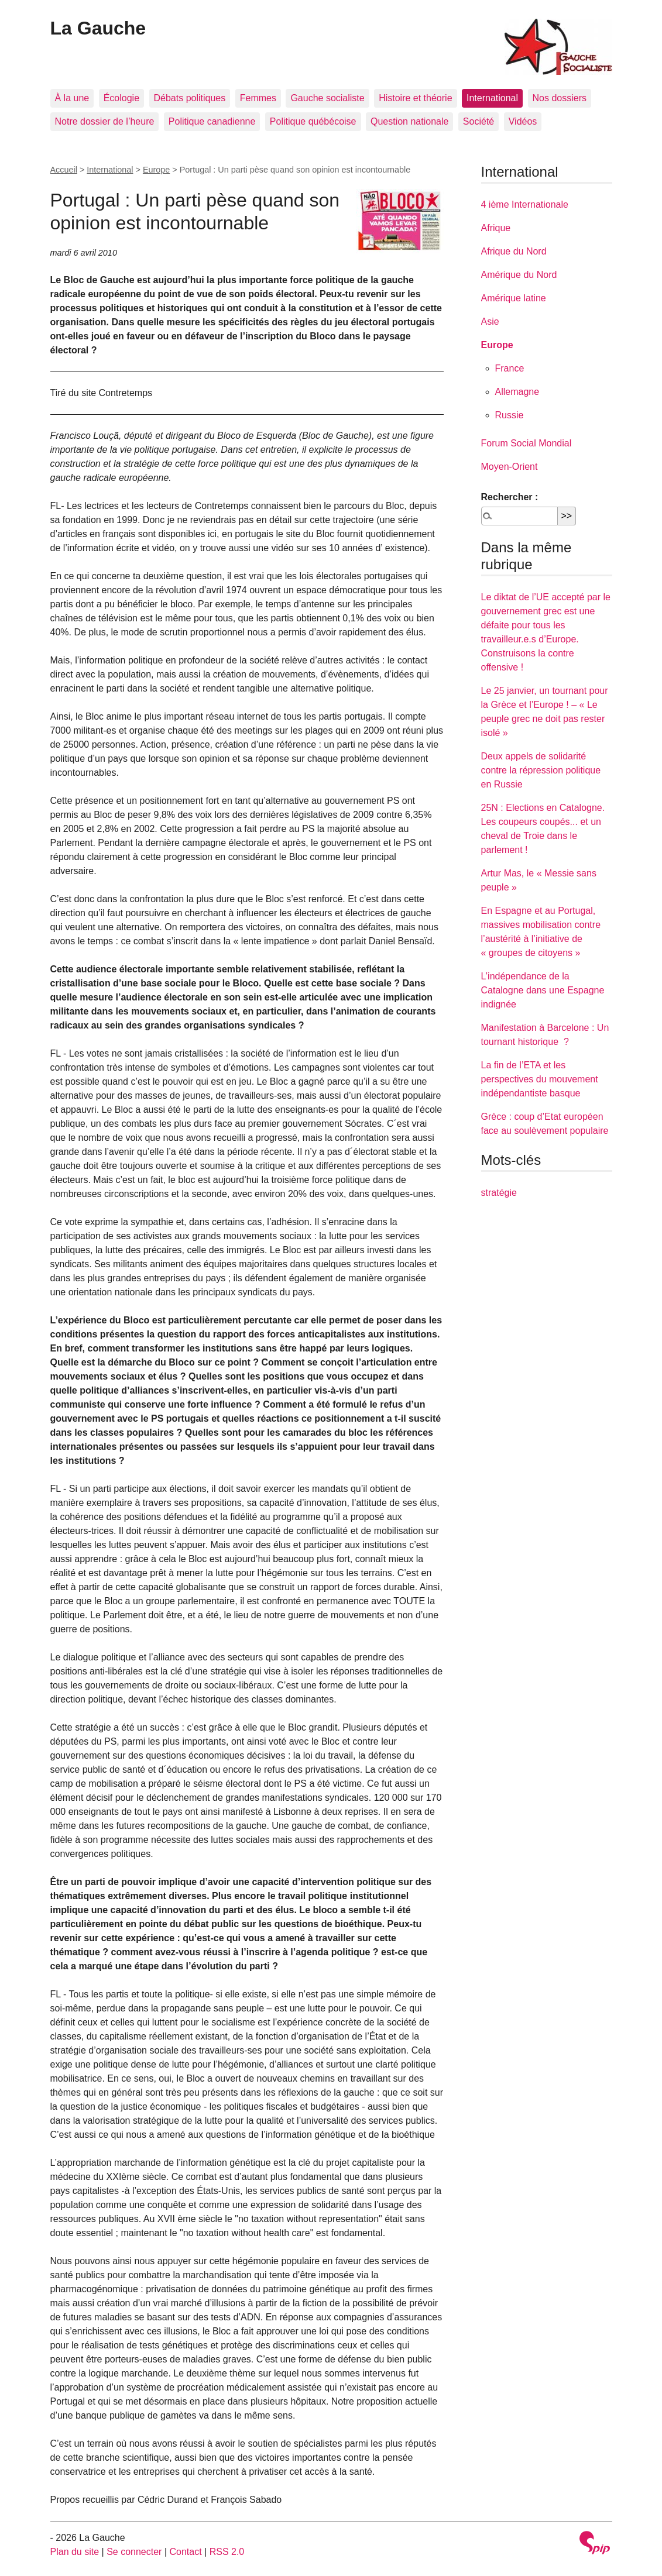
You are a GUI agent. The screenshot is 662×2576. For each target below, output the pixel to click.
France (509, 368)
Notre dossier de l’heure (105, 121)
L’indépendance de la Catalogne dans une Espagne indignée (543, 990)
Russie (509, 415)
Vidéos (523, 121)
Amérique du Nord (519, 275)
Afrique (496, 228)
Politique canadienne (212, 121)
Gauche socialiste (327, 98)
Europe (156, 169)
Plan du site (75, 2552)
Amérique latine (513, 298)
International (492, 98)
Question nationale (409, 121)
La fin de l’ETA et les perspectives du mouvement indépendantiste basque (539, 1079)
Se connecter (134, 2552)
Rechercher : (509, 497)
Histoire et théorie (415, 98)
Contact (185, 2552)
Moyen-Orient (509, 467)
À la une (72, 98)
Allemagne (517, 392)
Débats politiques (190, 98)
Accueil (63, 169)
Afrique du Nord (514, 251)
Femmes (258, 98)
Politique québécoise (313, 121)
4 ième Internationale (524, 204)
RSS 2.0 (227, 2552)
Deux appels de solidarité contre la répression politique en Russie (541, 770)
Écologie (121, 98)
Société (478, 121)
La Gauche (98, 28)
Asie (490, 321)
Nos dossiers (559, 98)
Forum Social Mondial (526, 443)
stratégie (499, 1193)
